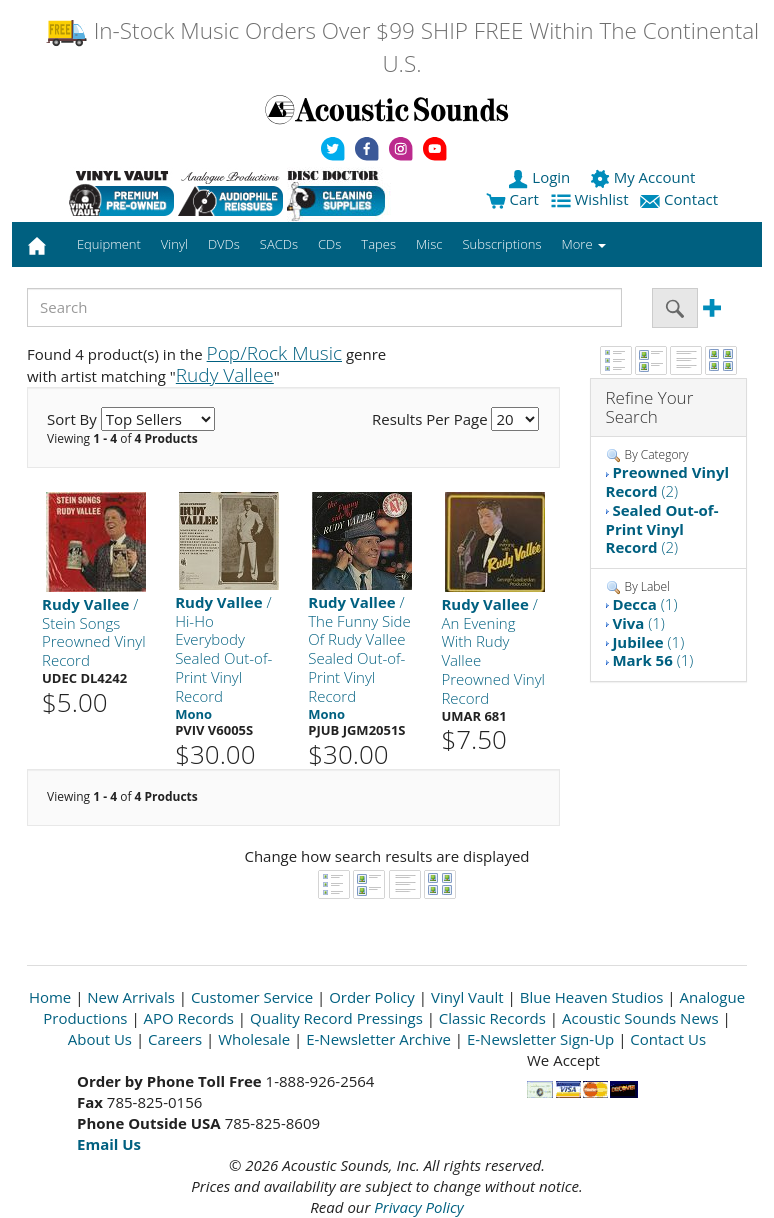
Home (50, 997)
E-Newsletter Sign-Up (540, 1039)
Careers (175, 1039)
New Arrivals (131, 997)
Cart (512, 199)
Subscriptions (501, 244)
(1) (644, 604)
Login (541, 177)
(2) (668, 481)
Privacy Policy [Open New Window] (418, 1207)
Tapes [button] (378, 244)
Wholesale (254, 1039)
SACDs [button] (279, 244)
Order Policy (372, 997)
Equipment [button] (109, 244)
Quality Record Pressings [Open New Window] (336, 1018)
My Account (644, 177)
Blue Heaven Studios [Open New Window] (592, 997)
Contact (681, 199)
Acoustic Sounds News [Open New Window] (640, 1018)
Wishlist (592, 199)
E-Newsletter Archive (378, 1039)
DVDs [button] (224, 244)
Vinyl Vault (467, 997)
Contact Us (668, 1039)
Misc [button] (429, 244)
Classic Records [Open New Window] (492, 1018)
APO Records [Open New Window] (189, 1018)
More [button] (584, 244)
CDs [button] (329, 244)
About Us (100, 1039)
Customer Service (252, 997)
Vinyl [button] (174, 244)
